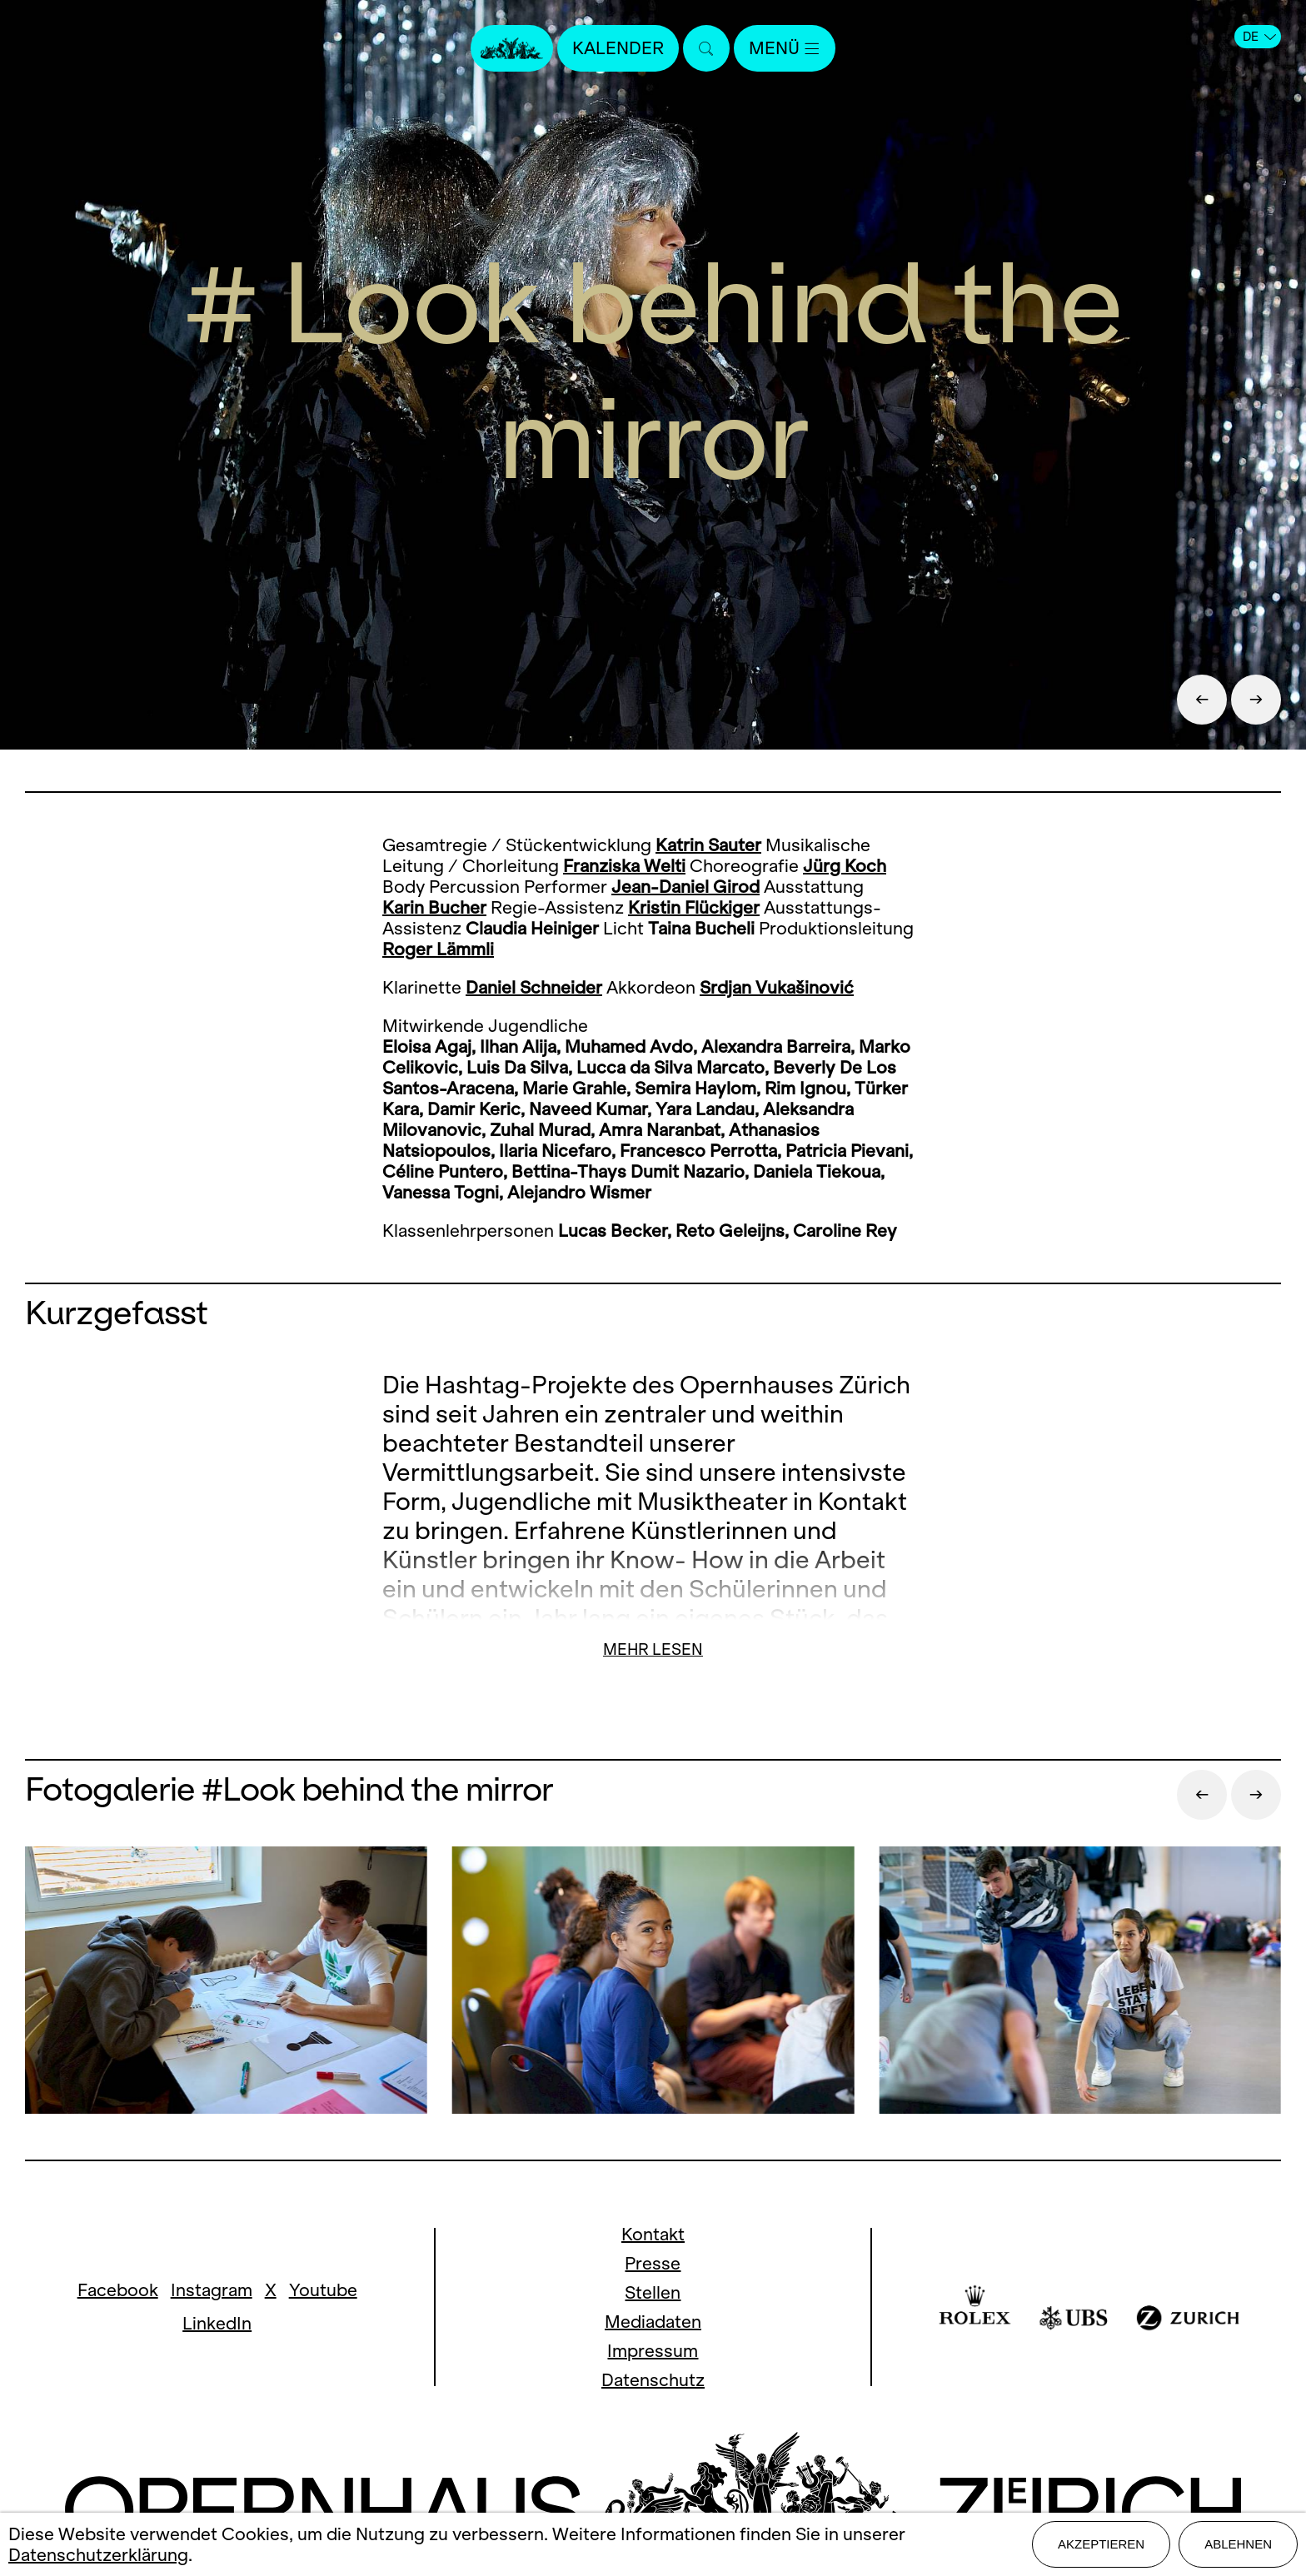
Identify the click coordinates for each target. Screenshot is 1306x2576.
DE (1259, 36)
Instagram (211, 2289)
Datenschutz (653, 2379)
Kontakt (653, 2234)
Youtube (323, 2289)
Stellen (652, 2292)
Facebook (117, 2289)
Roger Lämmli (438, 949)
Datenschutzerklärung (98, 2554)
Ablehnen (1238, 2544)
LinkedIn (217, 2323)
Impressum (652, 2350)
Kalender (618, 47)
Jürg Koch (844, 865)
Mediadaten (653, 2321)
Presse (652, 2263)
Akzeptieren (1101, 2544)
